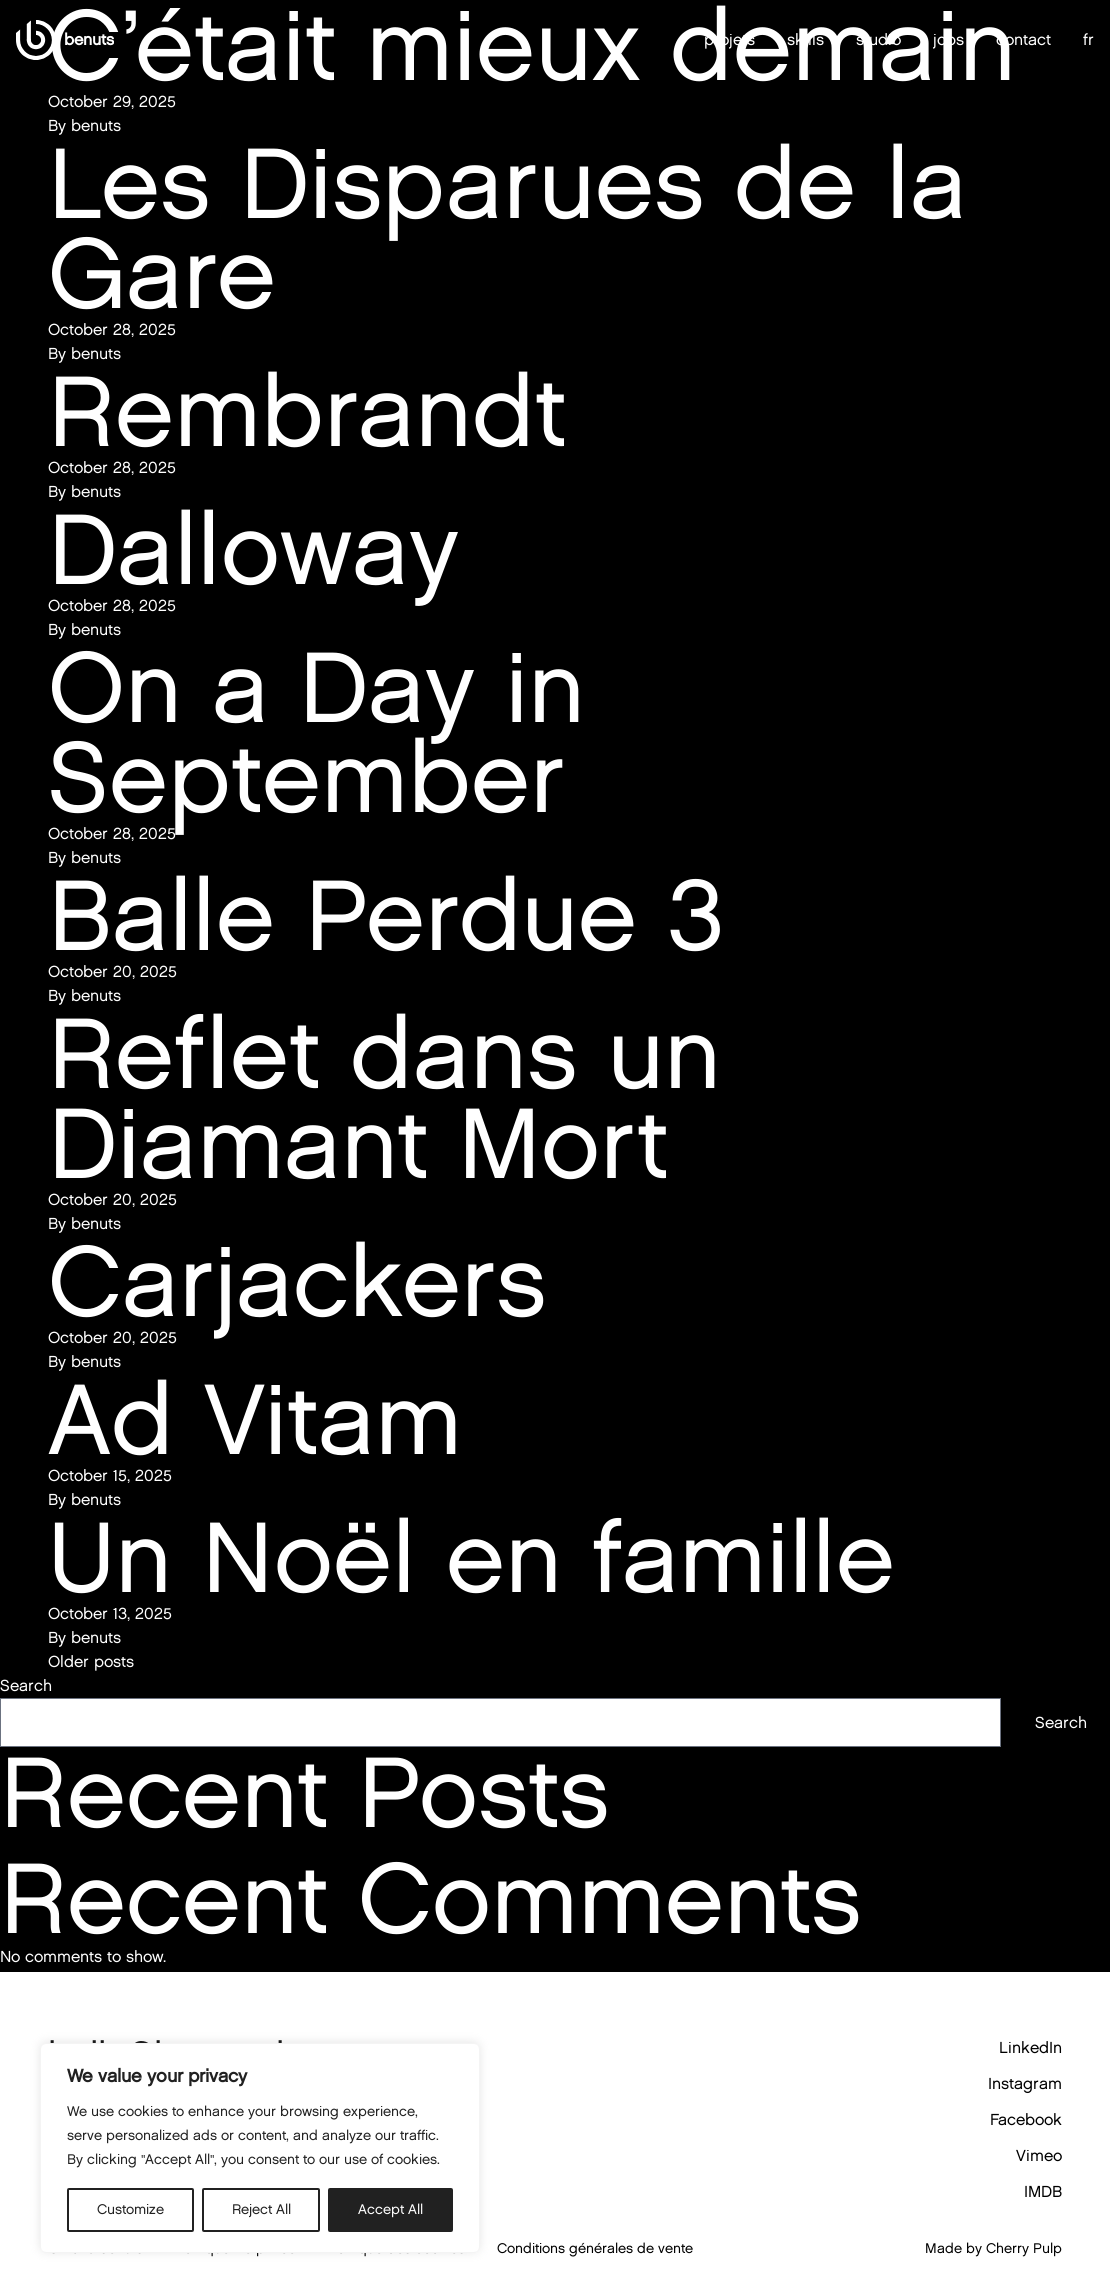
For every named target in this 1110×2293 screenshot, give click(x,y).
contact (1023, 39)
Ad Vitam (255, 1418)
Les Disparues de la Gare (507, 227)
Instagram (1025, 2083)
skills (805, 39)
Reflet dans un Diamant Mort (384, 1097)
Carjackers (297, 1280)
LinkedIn (1030, 2047)
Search (26, 1685)
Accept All (390, 2209)
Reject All (261, 2209)
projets (729, 39)
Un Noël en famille (471, 1556)
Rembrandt (307, 410)
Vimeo (1039, 2155)
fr (1088, 40)
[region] (260, 2148)
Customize (130, 2209)
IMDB (1043, 2191)
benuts (96, 1637)
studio (878, 39)
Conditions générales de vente (595, 2248)
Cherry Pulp (1024, 2248)
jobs (948, 39)
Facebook (1026, 2119)
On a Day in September (316, 731)
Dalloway (253, 548)
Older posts (91, 1661)
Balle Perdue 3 (386, 914)
